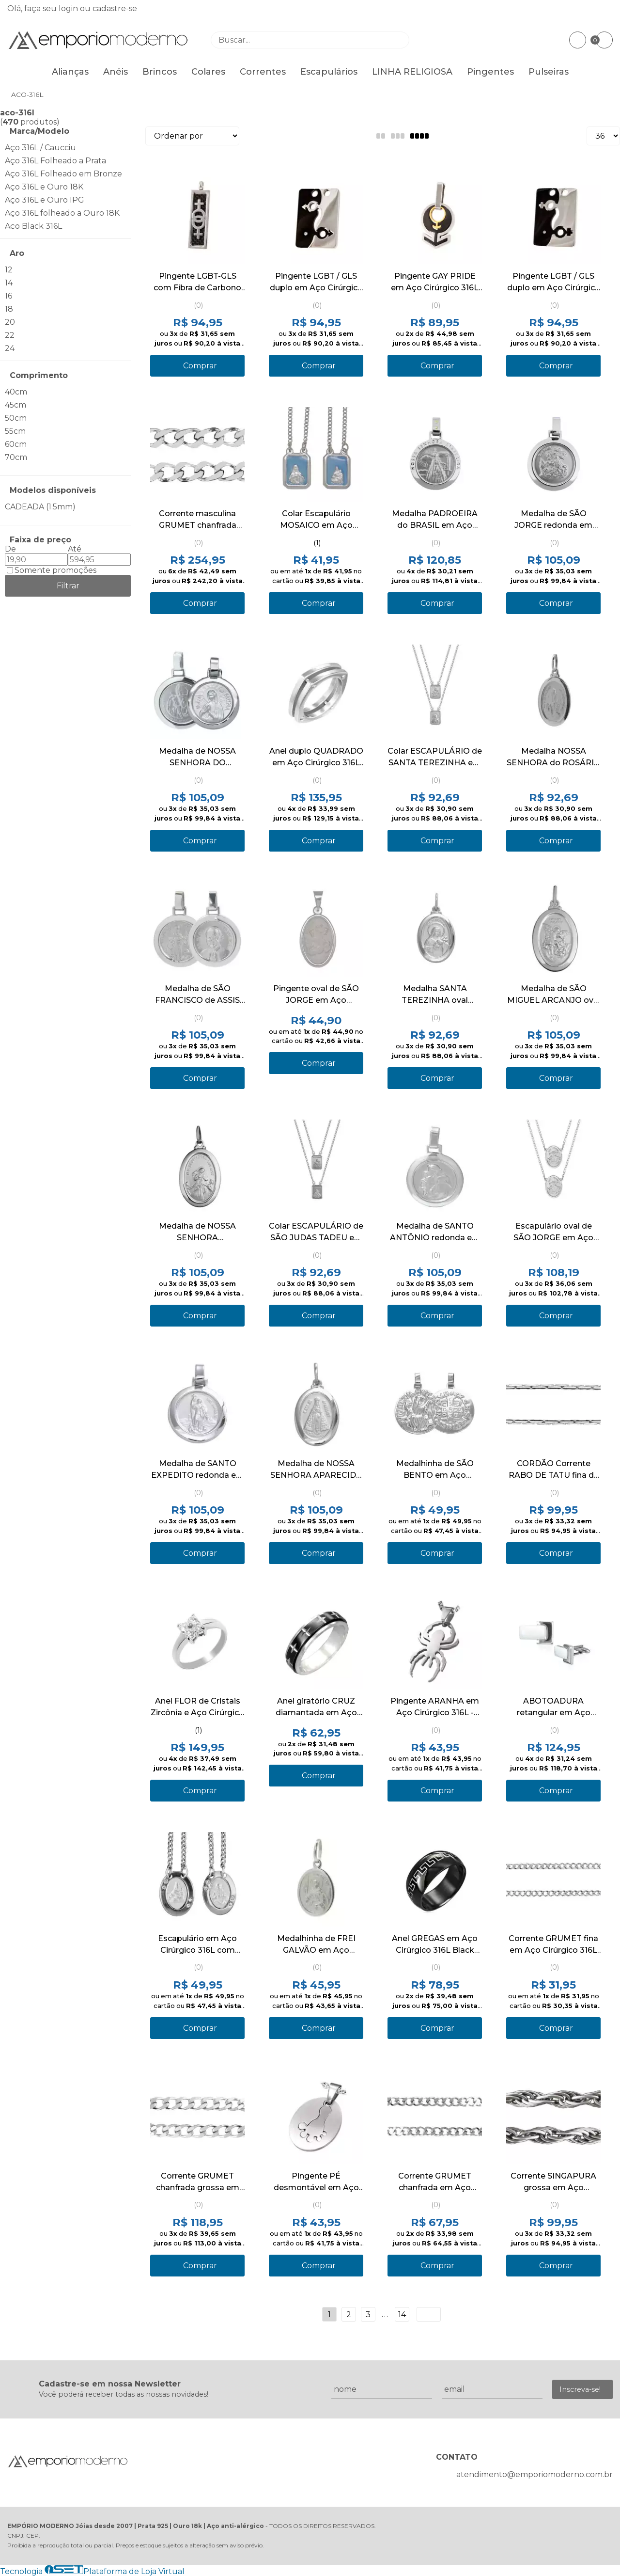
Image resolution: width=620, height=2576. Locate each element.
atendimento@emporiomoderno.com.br (534, 2474)
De (10, 548)
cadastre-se (115, 8)
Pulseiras (548, 71)
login (69, 8)
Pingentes (490, 71)
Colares (208, 71)
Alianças (70, 71)
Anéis (115, 71)
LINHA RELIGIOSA (412, 71)
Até (74, 548)
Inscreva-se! (580, 2389)
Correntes (263, 71)
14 (402, 2314)
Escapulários (328, 71)
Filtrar (68, 585)
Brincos (159, 71)
